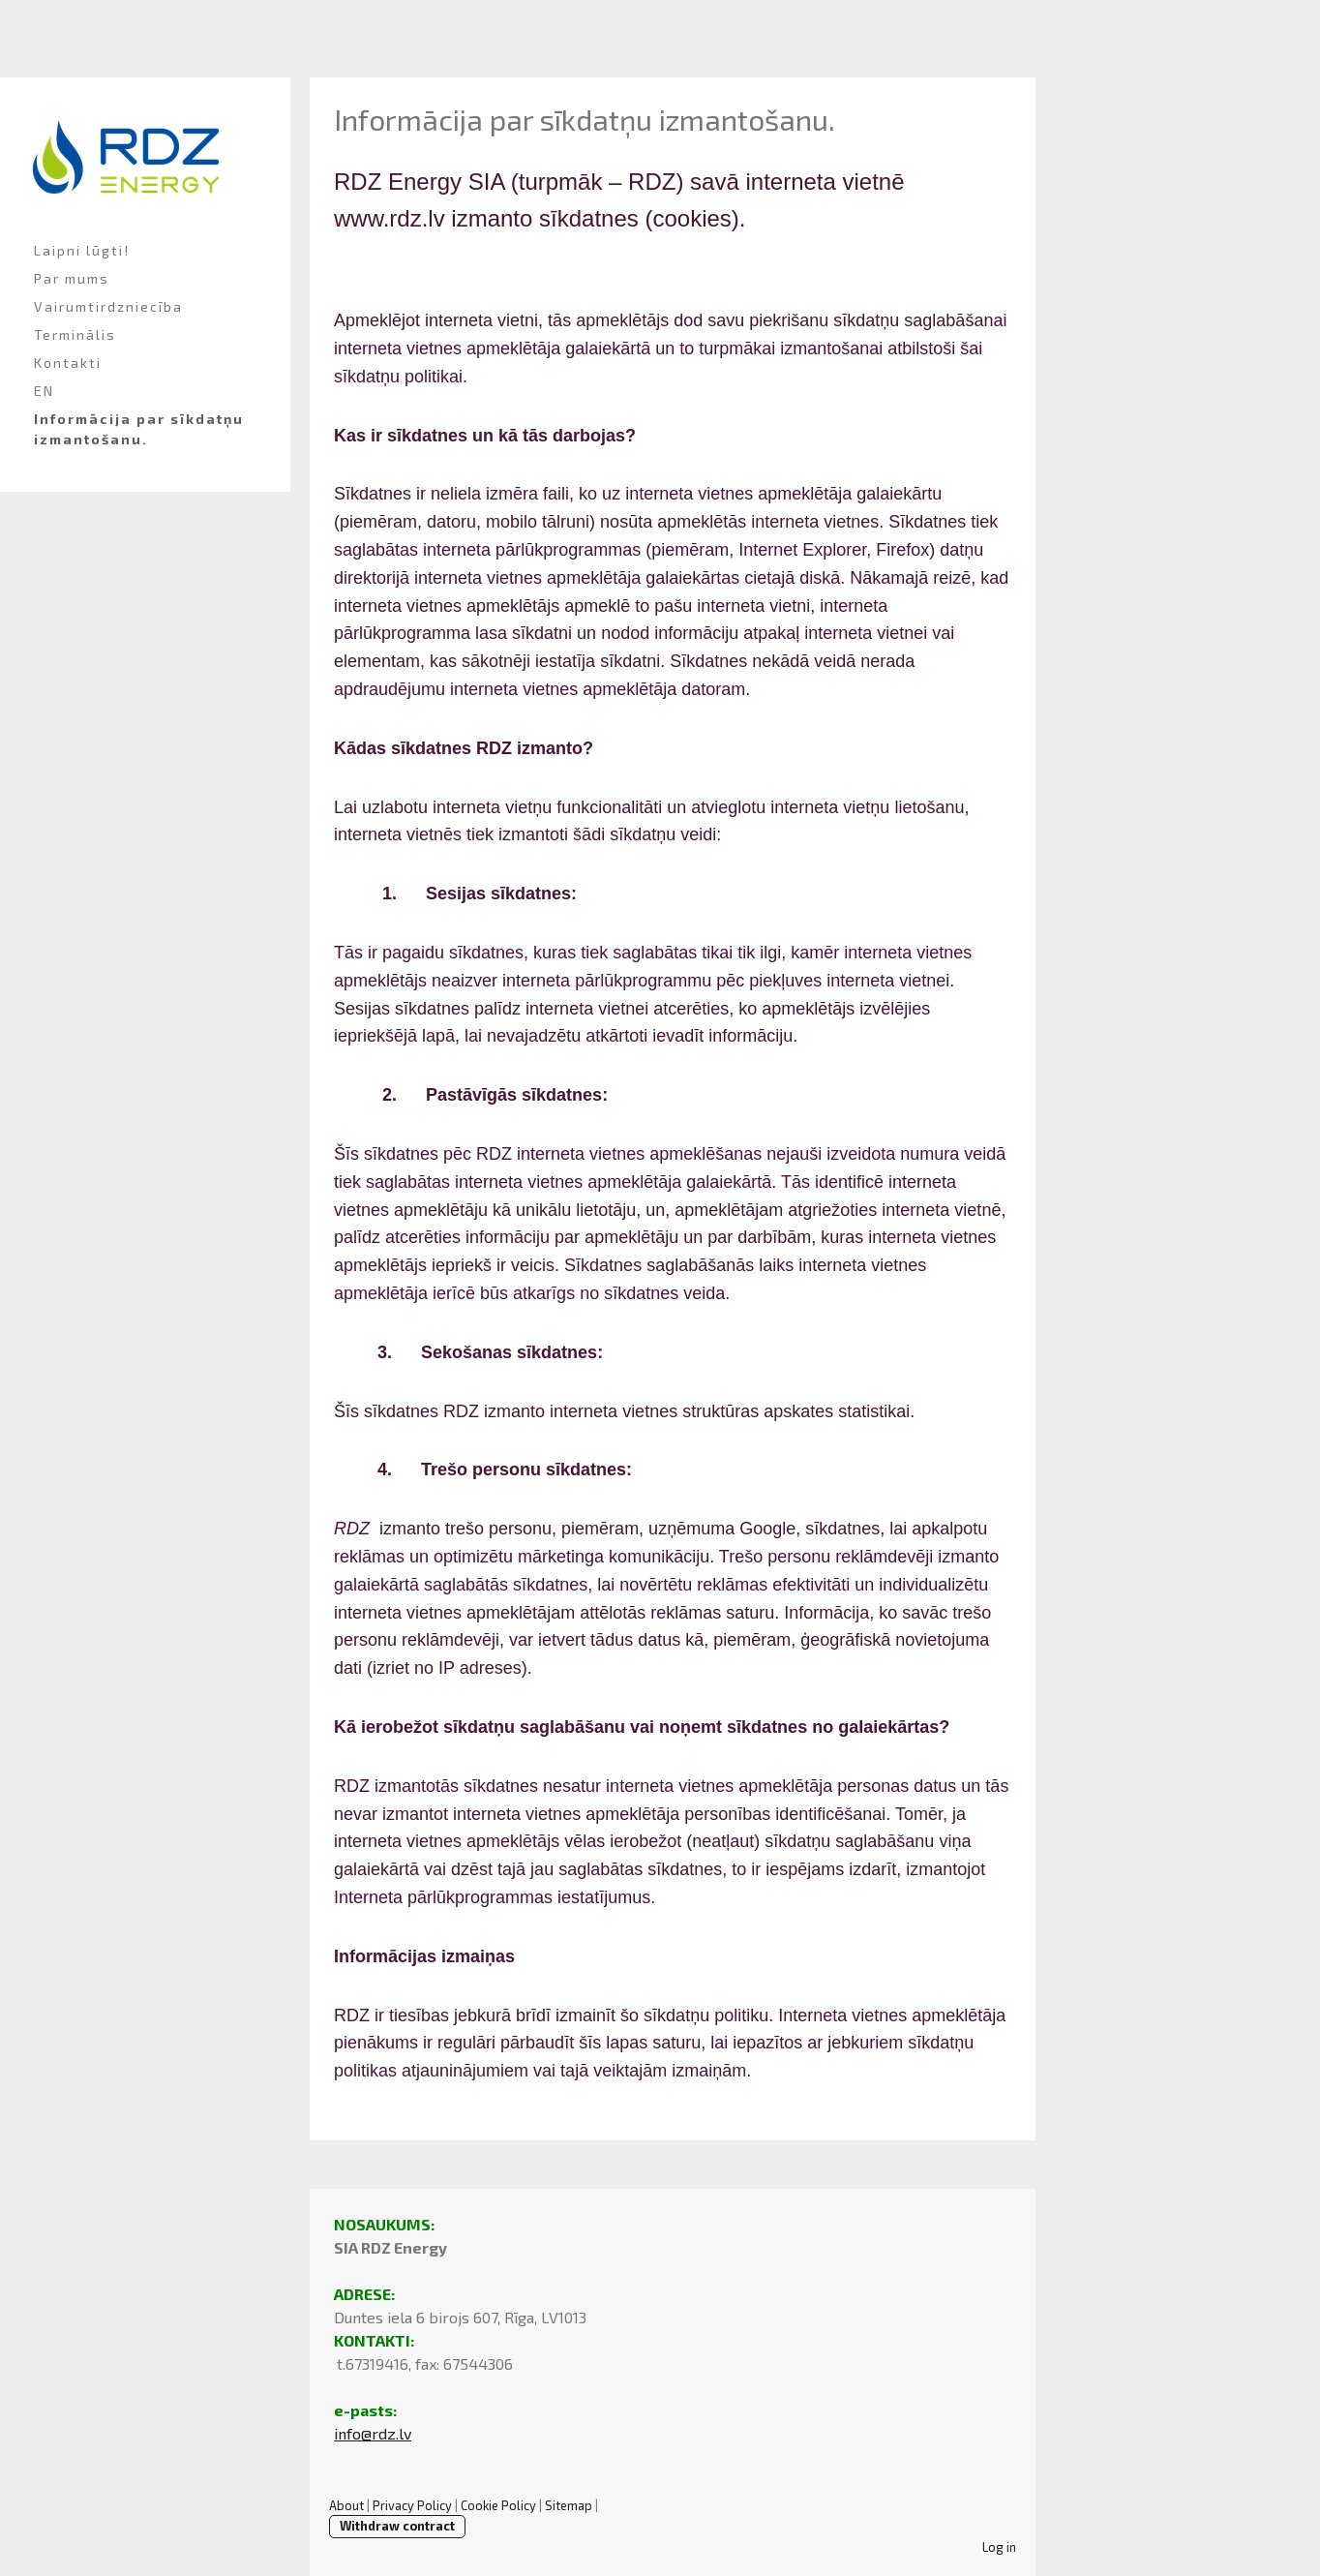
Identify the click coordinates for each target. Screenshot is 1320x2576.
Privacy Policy (412, 2505)
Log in (999, 2547)
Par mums (71, 278)
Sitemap (568, 2505)
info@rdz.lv (372, 2433)
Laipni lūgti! (82, 250)
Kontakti (68, 362)
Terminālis (75, 334)
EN (44, 390)
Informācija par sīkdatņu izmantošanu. (139, 428)
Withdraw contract (397, 2525)
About (346, 2505)
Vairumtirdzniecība (108, 306)
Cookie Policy (498, 2505)
